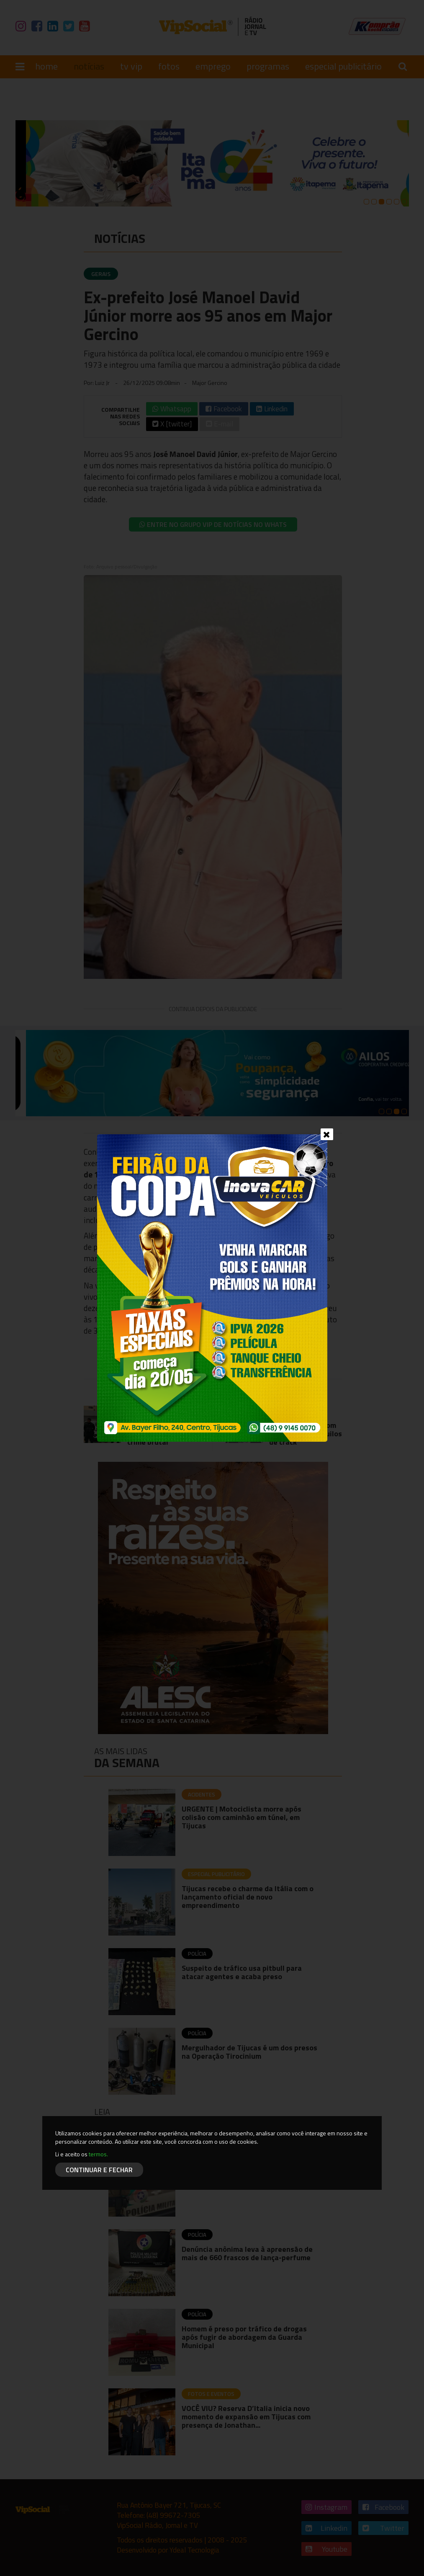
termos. (98, 2154)
